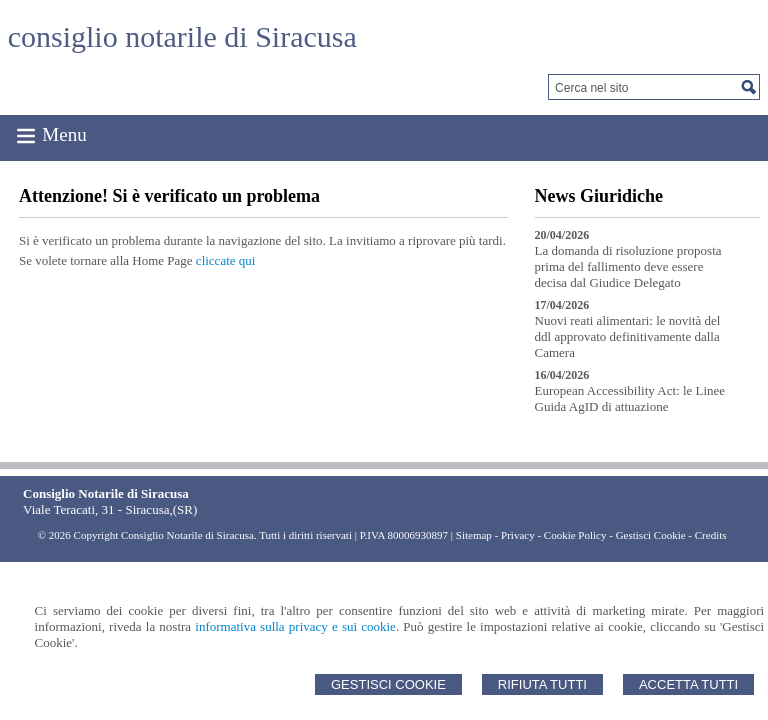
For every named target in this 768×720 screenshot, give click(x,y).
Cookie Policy (575, 535)
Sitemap (474, 535)
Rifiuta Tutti (542, 684)
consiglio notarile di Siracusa (182, 36)
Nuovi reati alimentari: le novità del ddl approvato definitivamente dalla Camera (628, 336)
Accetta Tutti (688, 684)
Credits (711, 535)
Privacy (518, 535)
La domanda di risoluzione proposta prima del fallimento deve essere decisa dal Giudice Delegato (628, 266)
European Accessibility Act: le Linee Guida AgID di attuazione (630, 398)
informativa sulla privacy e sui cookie (295, 626)
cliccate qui (226, 260)
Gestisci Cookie (388, 684)
